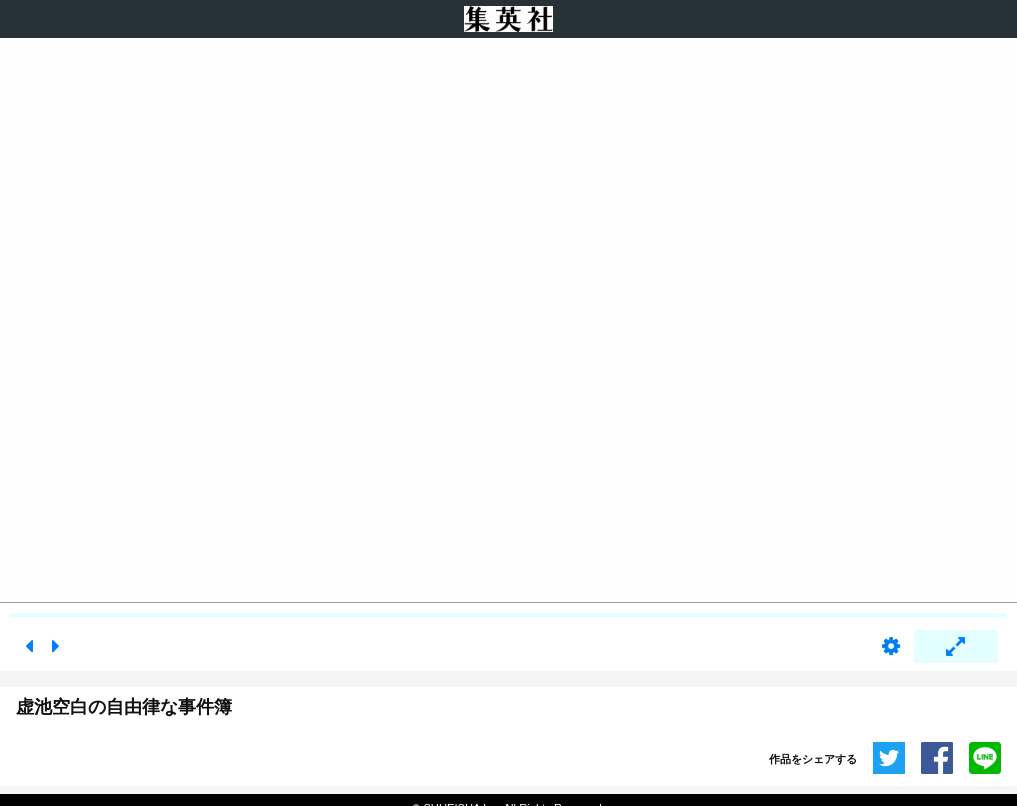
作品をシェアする (813, 759)
